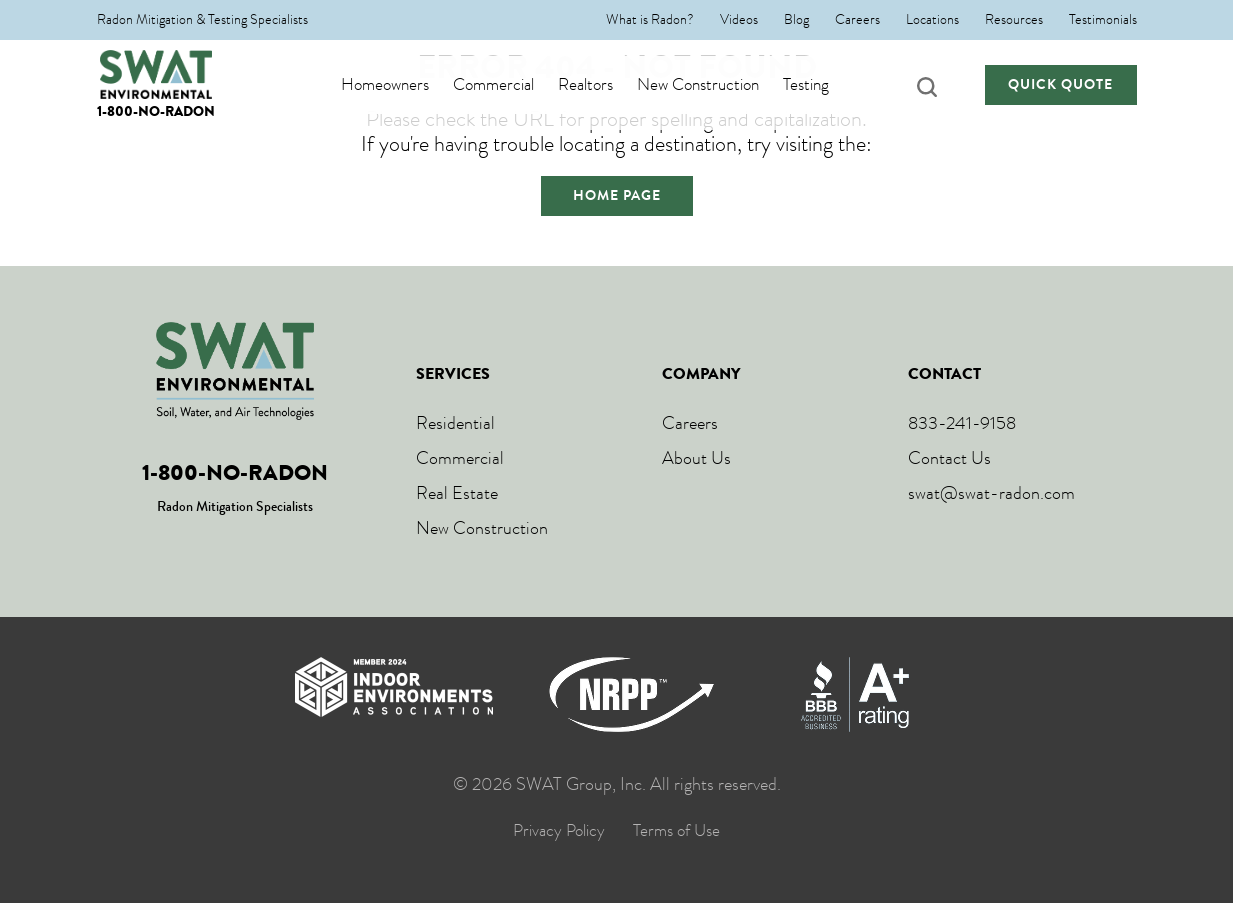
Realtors (605, 85)
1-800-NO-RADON (156, 111)
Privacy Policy (559, 831)
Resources (1014, 20)
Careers (857, 20)
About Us (696, 458)
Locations (932, 20)
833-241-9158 (962, 423)
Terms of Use (676, 831)
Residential (455, 423)
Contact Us (949, 458)
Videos (739, 20)
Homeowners (405, 85)
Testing (826, 85)
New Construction (718, 85)
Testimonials (1103, 20)
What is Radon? (650, 20)
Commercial (513, 85)
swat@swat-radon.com (991, 493)
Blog (796, 20)
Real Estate (457, 493)
